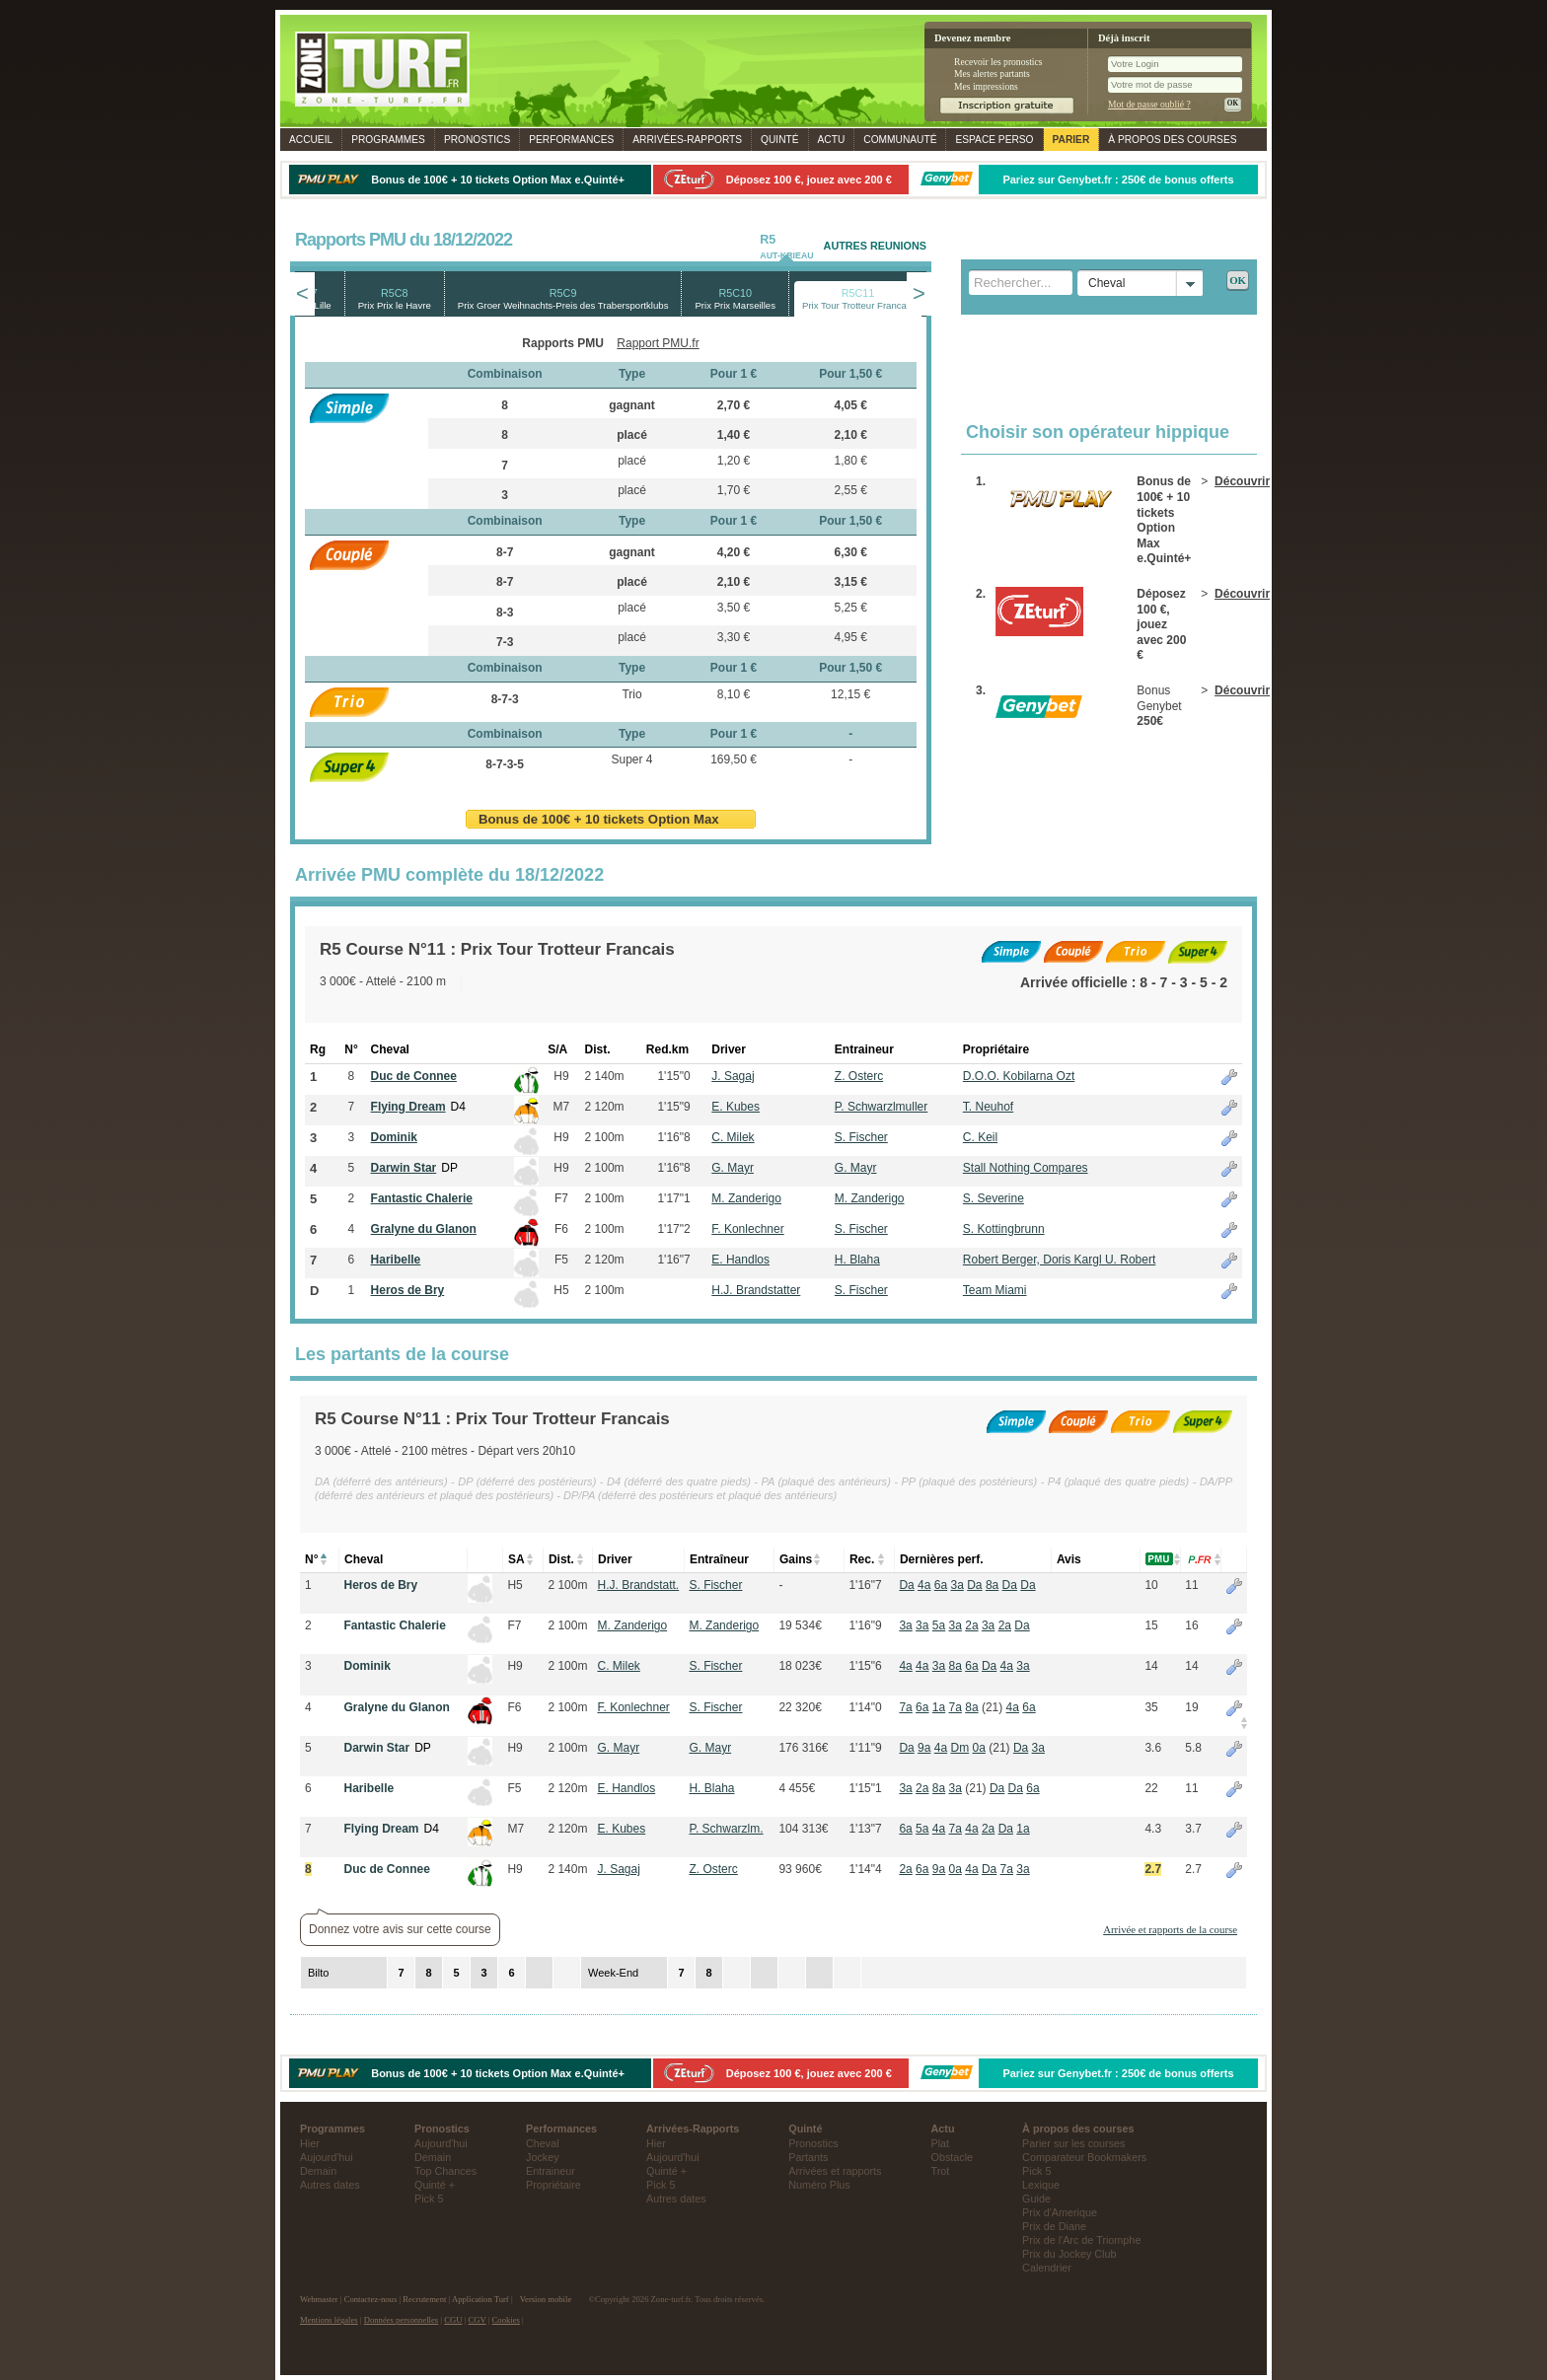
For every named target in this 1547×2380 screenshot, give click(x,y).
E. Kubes (735, 1107)
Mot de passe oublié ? (1149, 104)
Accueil (310, 139)
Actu (832, 139)
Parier (1071, 139)
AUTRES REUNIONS (875, 246)
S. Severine (993, 1198)
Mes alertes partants (992, 73)
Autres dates (330, 2185)
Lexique (1041, 2185)
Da (906, 1585)
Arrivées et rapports (834, 2171)
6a (940, 1585)
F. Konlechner (747, 1229)
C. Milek (732, 1137)
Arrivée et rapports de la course (1170, 1929)
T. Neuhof (988, 1107)
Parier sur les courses (1073, 2143)
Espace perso (994, 139)
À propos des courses (1172, 139)
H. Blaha (857, 1259)
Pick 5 (428, 2198)
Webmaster (319, 2299)
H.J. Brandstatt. (638, 1585)
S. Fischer (861, 1137)
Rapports (687, 139)
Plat (940, 2143)
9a (924, 1748)
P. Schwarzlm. (726, 1829)
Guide (1036, 2198)
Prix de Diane (1054, 2226)
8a (992, 1585)
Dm (960, 1748)
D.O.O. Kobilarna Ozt (1018, 1076)
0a (979, 1748)
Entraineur (550, 2171)
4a (924, 1585)
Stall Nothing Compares (1025, 1168)
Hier (310, 2143)
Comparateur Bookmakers (1084, 2157)
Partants (808, 2157)
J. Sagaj (732, 1076)
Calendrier (1046, 2267)
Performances (571, 139)
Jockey (542, 2157)
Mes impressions (986, 86)
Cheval (542, 2143)
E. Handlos (740, 1259)
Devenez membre (972, 38)
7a (905, 1707)
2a (971, 1625)
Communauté (899, 139)
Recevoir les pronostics (998, 61)
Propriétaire (553, 2185)
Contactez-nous (371, 2299)
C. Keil (980, 1137)
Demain (318, 2171)
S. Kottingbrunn (1004, 1229)
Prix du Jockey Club (1069, 2254)
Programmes (388, 139)
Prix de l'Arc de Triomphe (1081, 2240)
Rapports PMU (563, 343)
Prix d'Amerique (1059, 2212)
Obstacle (952, 2157)
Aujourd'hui (326, 2157)
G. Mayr (732, 1168)
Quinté (780, 139)
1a (938, 1707)
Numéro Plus (818, 2185)
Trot (940, 2171)
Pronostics (477, 139)
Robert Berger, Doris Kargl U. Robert (1059, 1259)
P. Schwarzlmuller (881, 1107)
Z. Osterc (859, 1076)
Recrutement (424, 2299)
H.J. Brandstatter (755, 1290)
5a (938, 1625)
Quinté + (434, 2185)
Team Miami (995, 1290)
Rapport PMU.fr (658, 343)
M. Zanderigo (746, 1198)
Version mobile (545, 2299)
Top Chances (445, 2171)
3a (957, 1585)
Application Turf (480, 2299)
